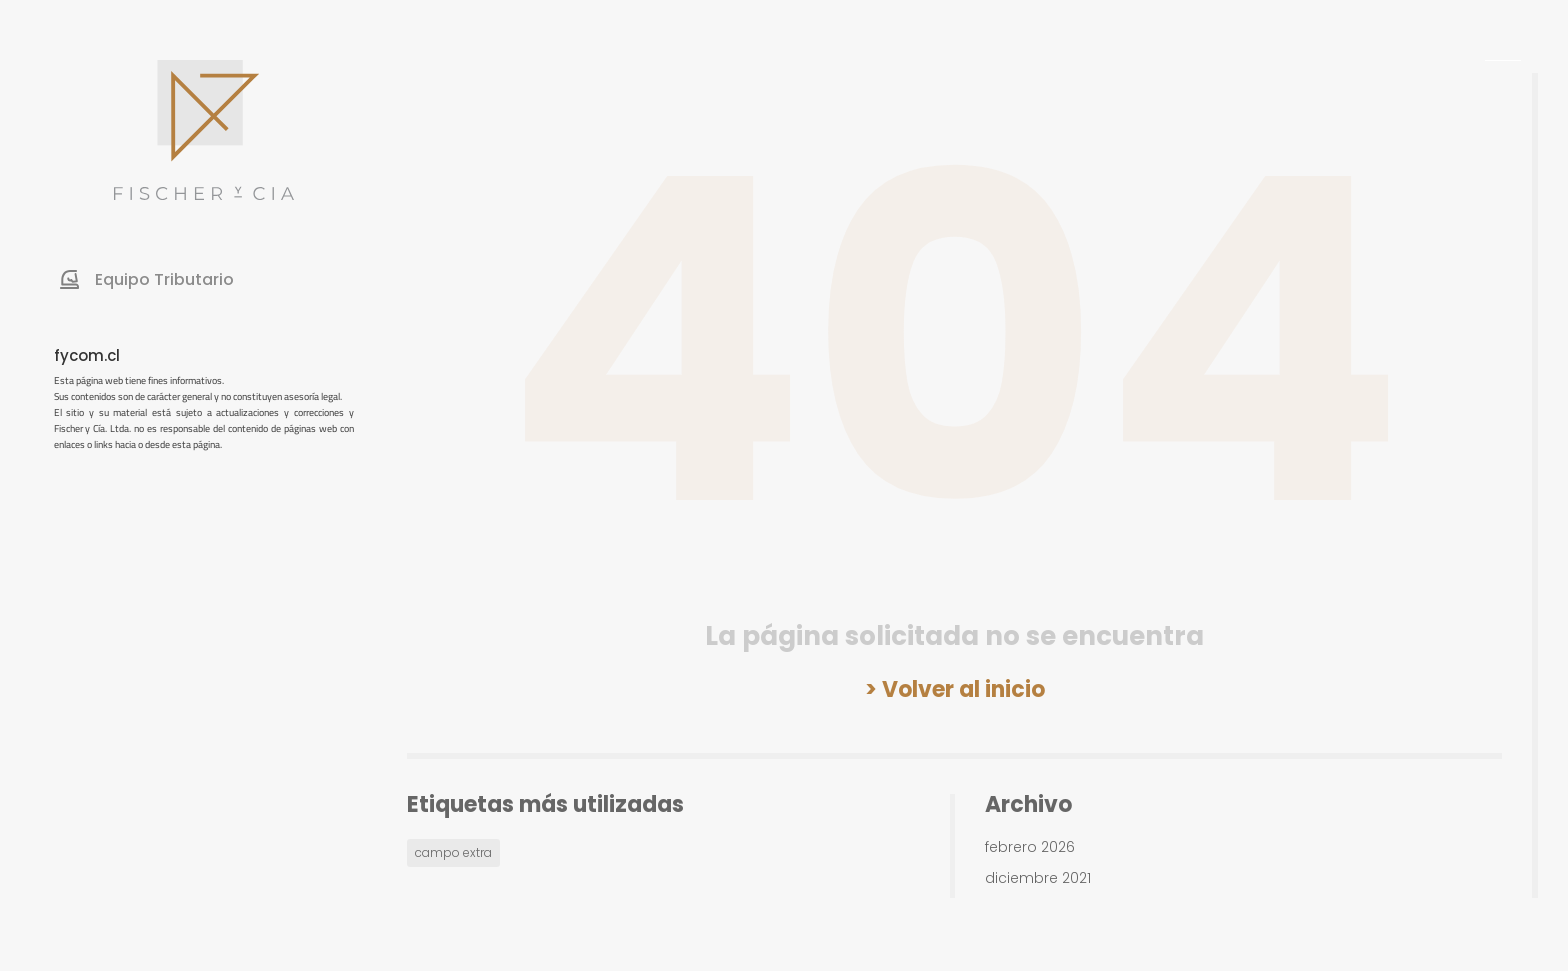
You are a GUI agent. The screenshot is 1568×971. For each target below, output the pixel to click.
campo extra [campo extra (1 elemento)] (453, 852)
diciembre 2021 (1038, 878)
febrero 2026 (1030, 847)
